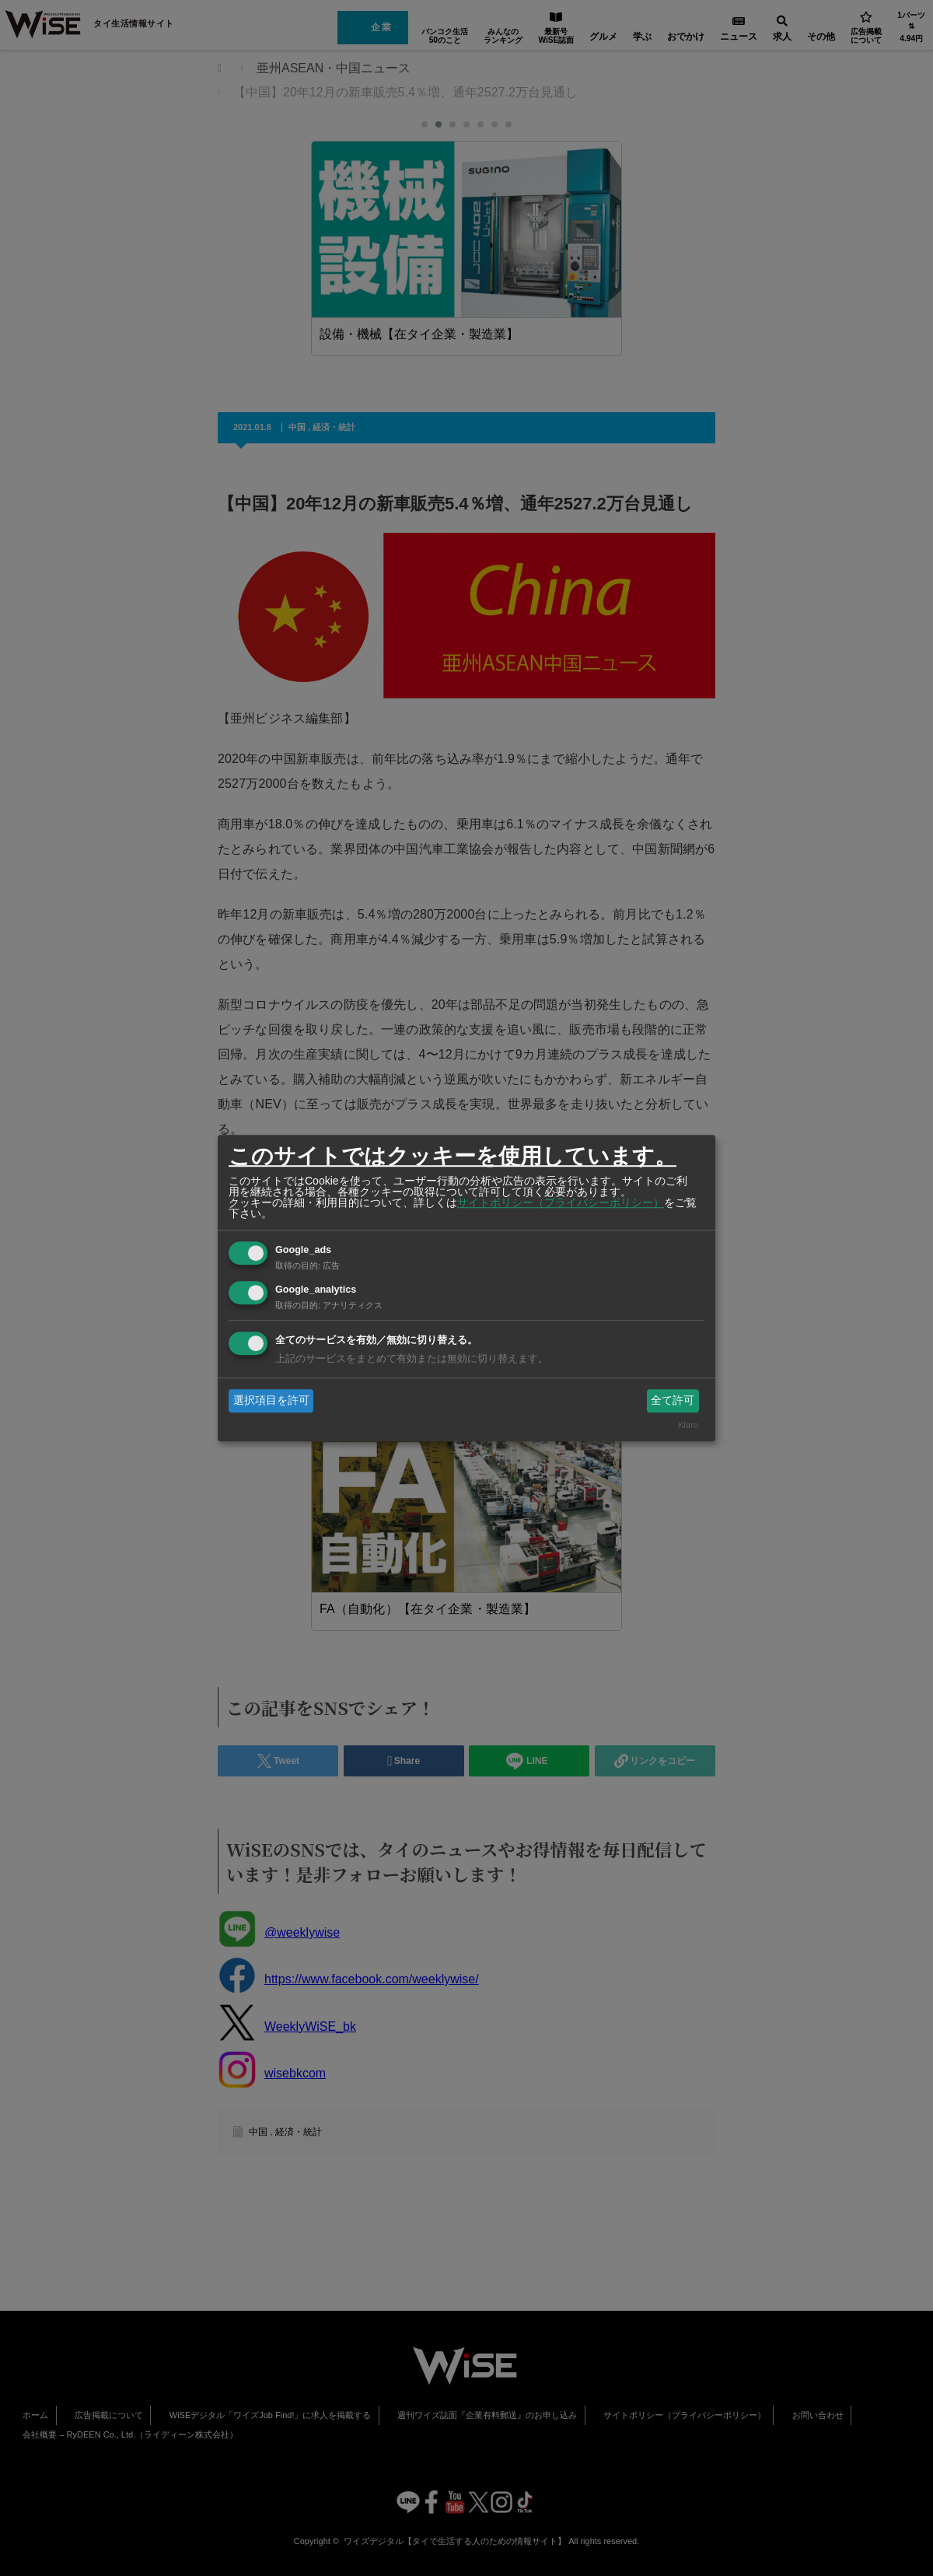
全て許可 (672, 1400)
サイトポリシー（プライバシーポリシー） (560, 1202)
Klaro (688, 1425)
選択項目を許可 (271, 1400)
